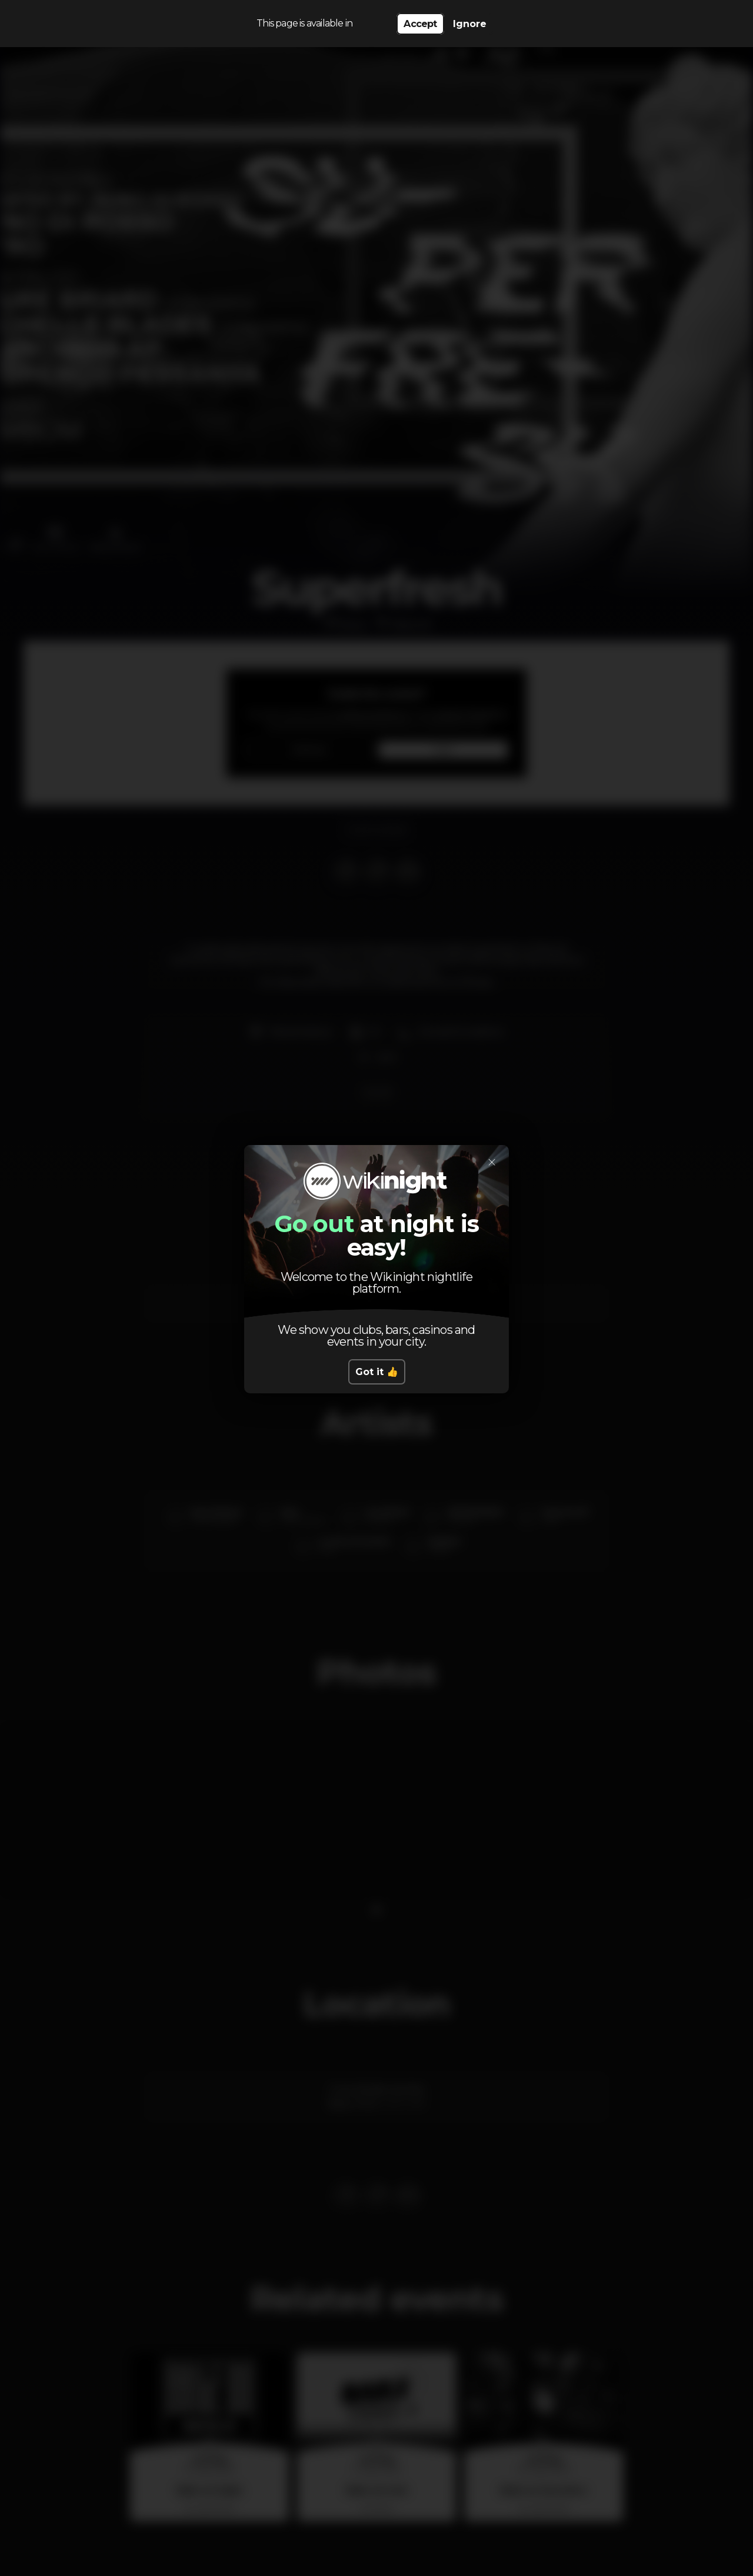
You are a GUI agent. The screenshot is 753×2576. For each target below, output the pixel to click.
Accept (420, 23)
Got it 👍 (376, 1371)
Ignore (470, 23)
